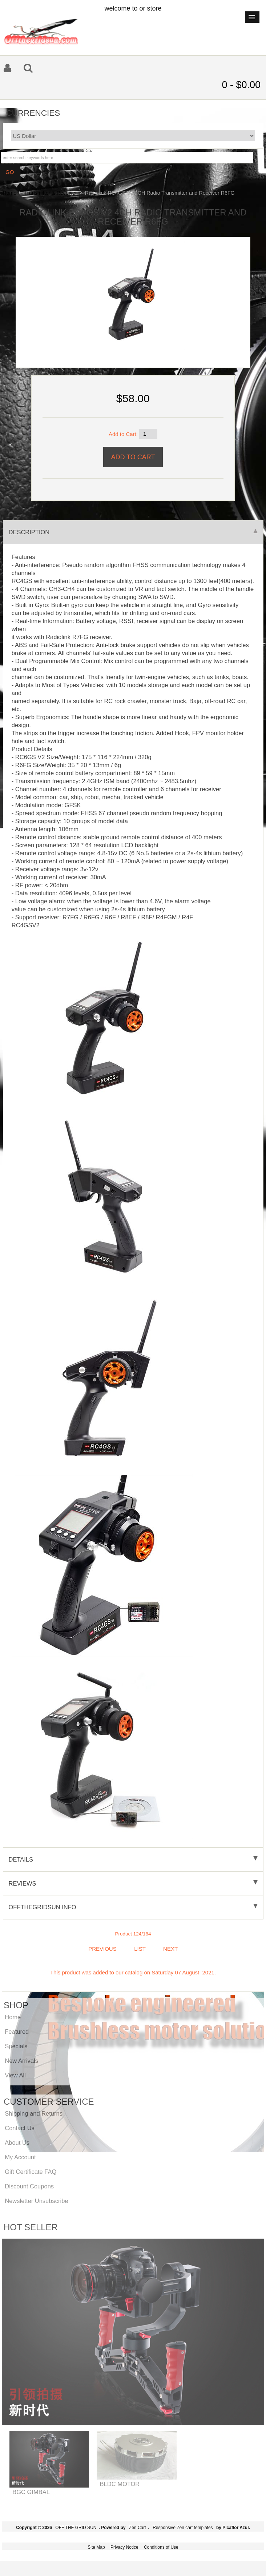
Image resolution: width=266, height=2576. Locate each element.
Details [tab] (133, 1859)
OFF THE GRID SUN (75, 2527)
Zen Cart (137, 2527)
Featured (17, 2031)
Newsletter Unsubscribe (36, 2200)
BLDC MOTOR (120, 2484)
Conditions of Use (161, 2547)
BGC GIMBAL (31, 2492)
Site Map (96, 2547)
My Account (20, 2157)
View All (15, 2075)
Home (9, 193)
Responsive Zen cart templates (183, 2527)
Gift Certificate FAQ (30, 2171)
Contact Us (20, 2128)
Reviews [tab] (133, 1883)
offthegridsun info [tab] (133, 1907)
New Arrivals (21, 2060)
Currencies (33, 112)
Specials (16, 2046)
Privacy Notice (124, 2547)
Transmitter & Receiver (50, 193)
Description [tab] (133, 532)
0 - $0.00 (241, 84)
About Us (17, 2142)
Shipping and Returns (34, 2113)
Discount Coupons (29, 2186)
